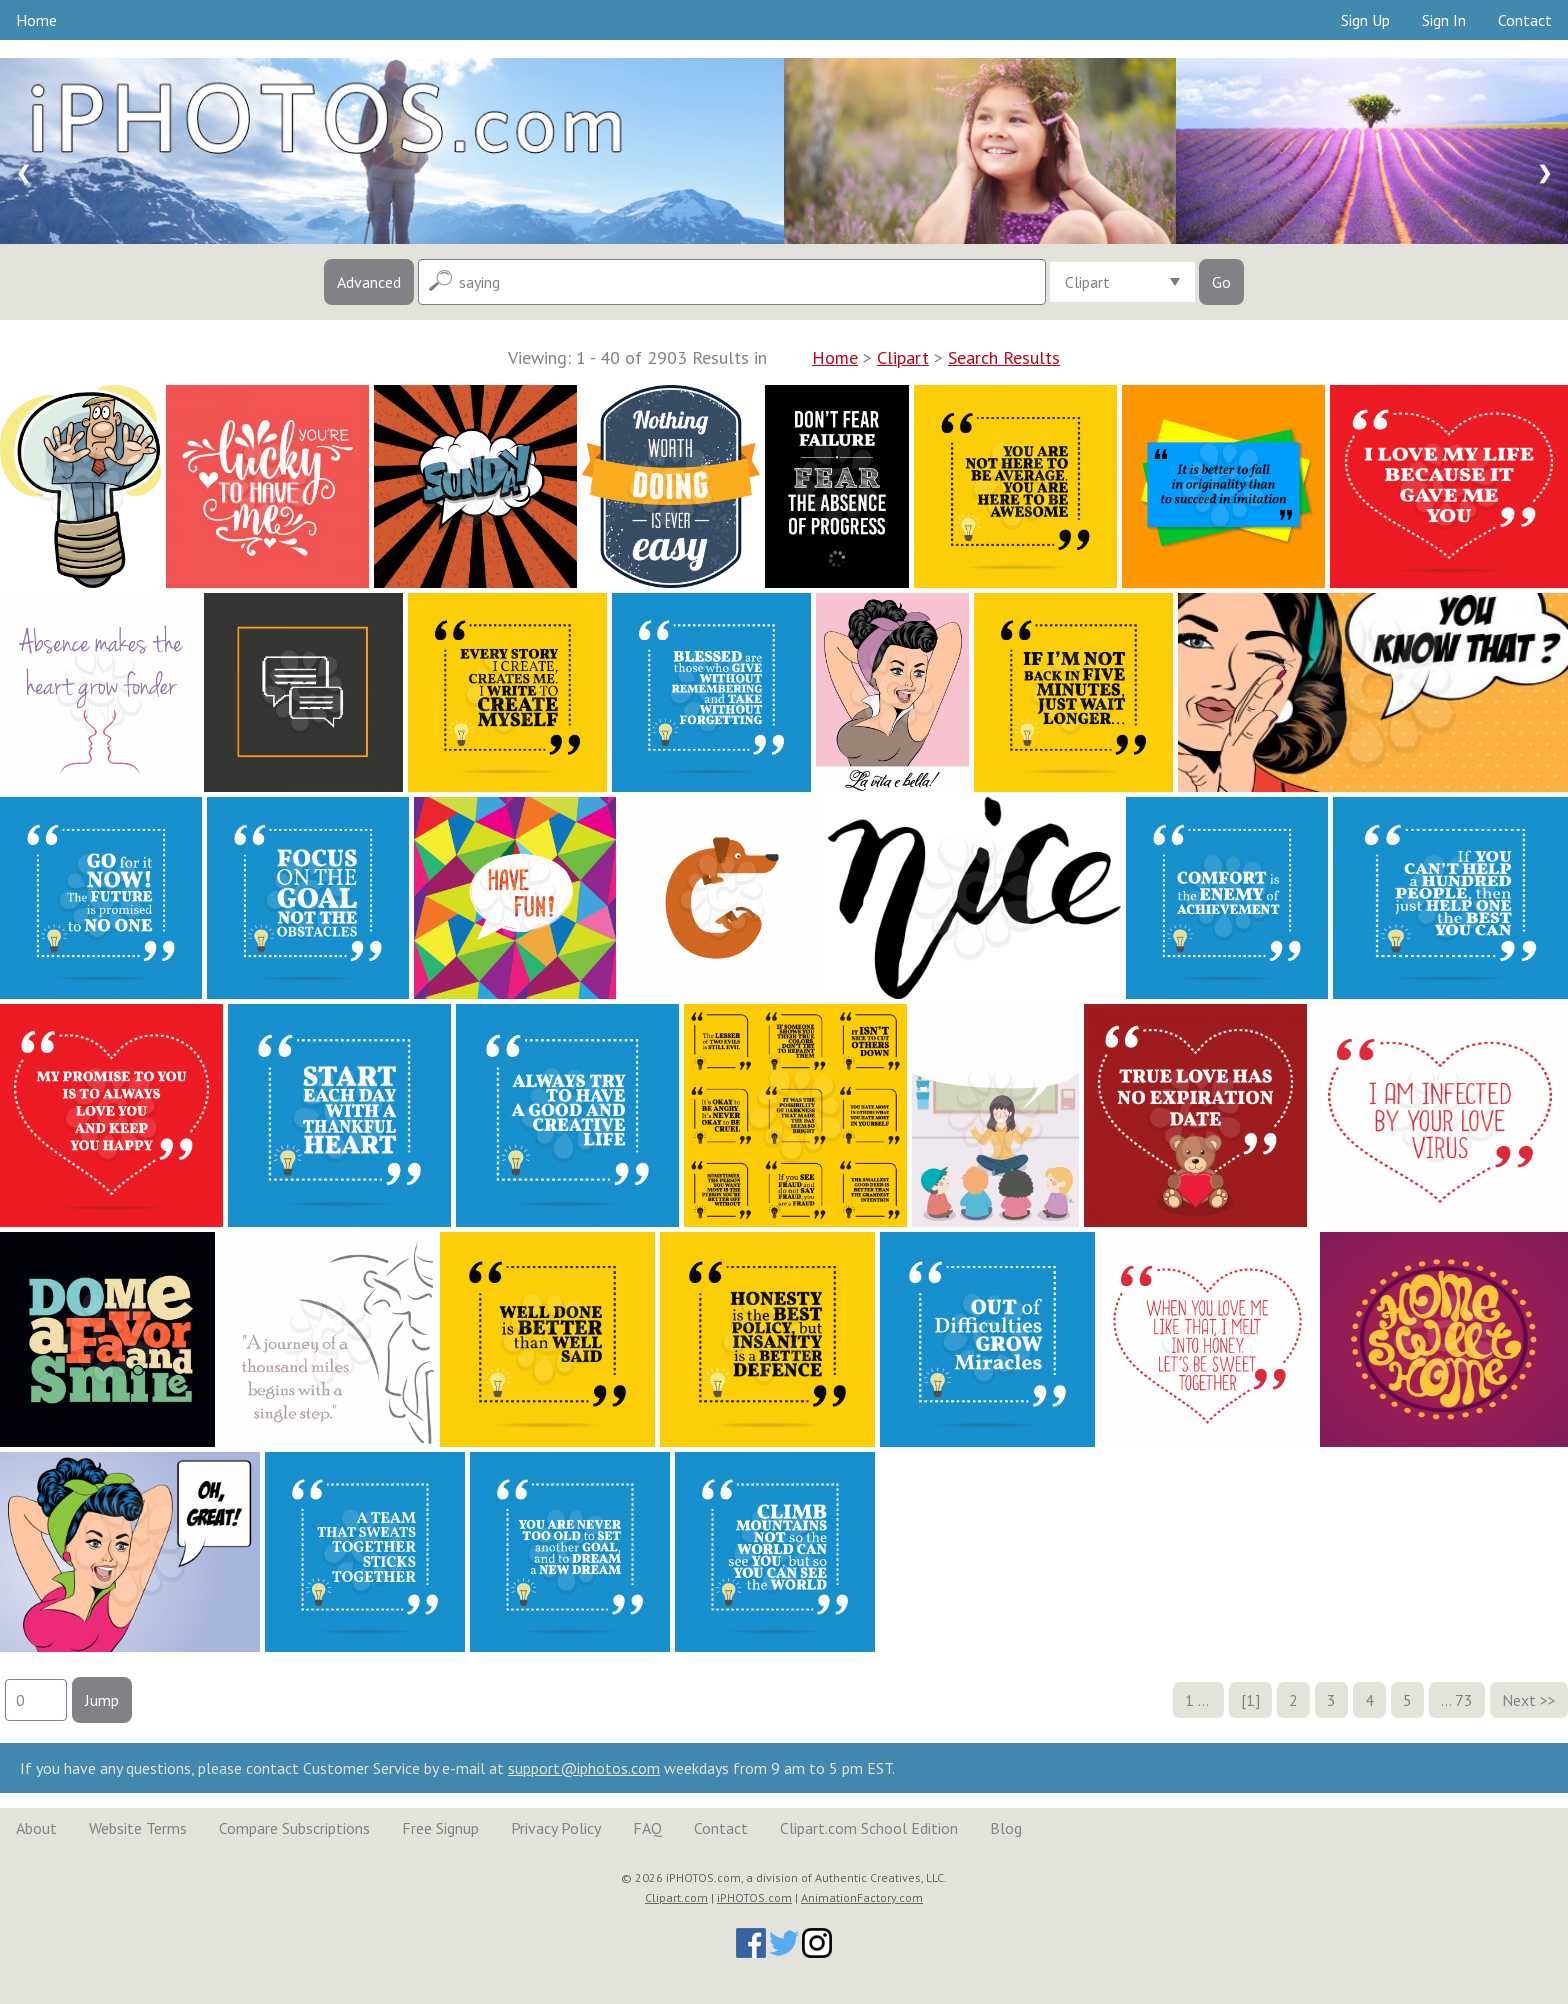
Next (1519, 1700)
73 (1464, 1700)
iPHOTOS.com (754, 1897)
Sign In (1444, 20)
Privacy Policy (556, 1828)
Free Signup (440, 1828)
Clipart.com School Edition (869, 1828)
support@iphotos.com (584, 1768)
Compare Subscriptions (294, 1828)
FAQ (647, 1828)
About (36, 1828)
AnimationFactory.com (862, 1897)
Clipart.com (676, 1897)
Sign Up (1365, 20)
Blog (1006, 1828)
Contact (1525, 20)
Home (36, 20)
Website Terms (138, 1828)
